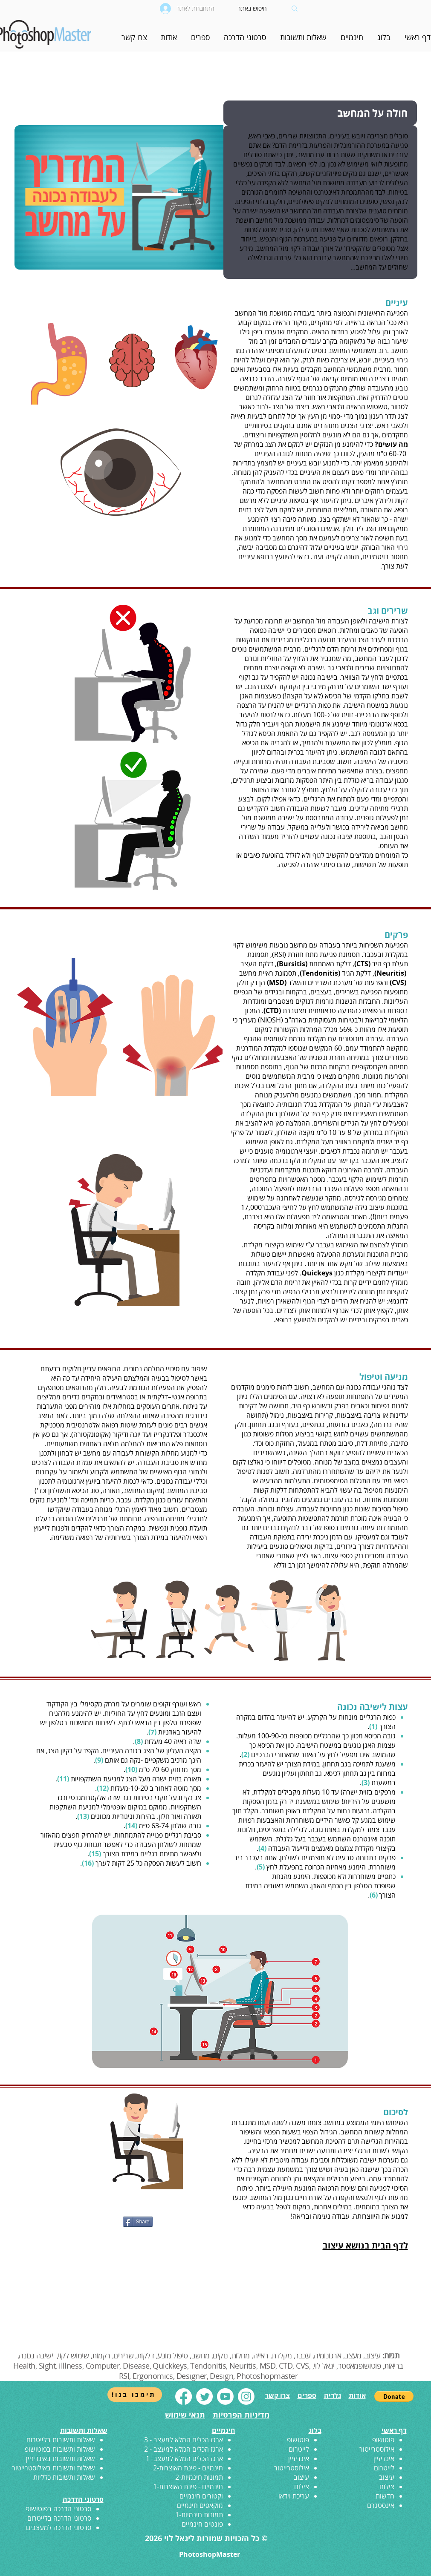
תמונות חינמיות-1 (199, 2514)
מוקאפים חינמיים (200, 2505)
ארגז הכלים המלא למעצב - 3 (183, 2439)
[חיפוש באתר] (262, 8)
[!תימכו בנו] (134, 2394)
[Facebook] (183, 2396)
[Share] (138, 2222)
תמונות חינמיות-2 (199, 2477)
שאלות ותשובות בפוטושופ (60, 2449)
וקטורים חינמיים (201, 2496)
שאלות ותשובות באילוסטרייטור (53, 2468)
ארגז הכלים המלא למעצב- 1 (184, 2458)
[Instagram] (246, 2396)
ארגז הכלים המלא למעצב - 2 (183, 2449)
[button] (352, 40)
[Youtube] (225, 2396)
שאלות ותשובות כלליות (64, 2477)
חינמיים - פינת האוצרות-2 (188, 2468)
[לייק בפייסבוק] (63, 2225)
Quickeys (317, 1273)
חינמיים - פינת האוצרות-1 (188, 2486)
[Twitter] (204, 2396)
